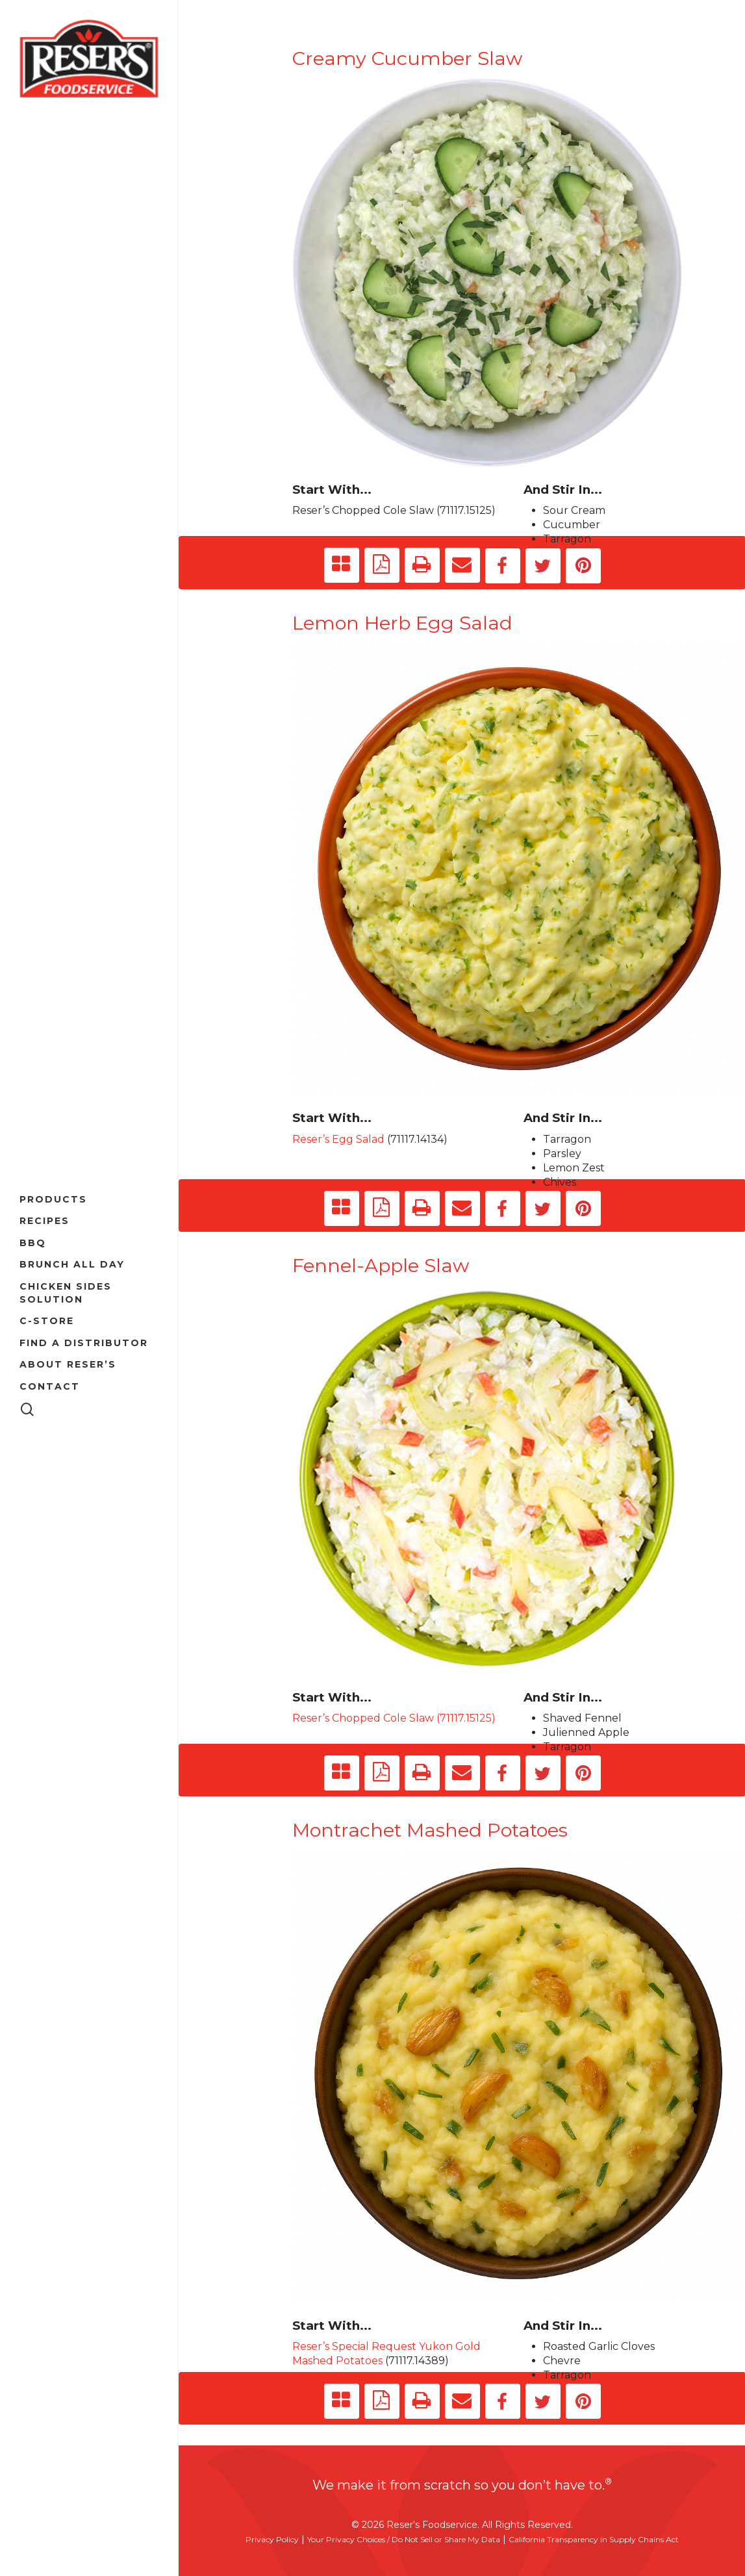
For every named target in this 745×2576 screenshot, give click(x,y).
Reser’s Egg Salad (338, 1139)
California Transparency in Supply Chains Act (594, 2539)
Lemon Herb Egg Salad (402, 622)
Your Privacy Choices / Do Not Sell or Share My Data (403, 2539)
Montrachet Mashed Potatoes (430, 1829)
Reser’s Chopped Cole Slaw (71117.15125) (394, 1718)
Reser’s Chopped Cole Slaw (363, 510)
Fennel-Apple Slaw (380, 1265)
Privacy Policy (272, 2539)
